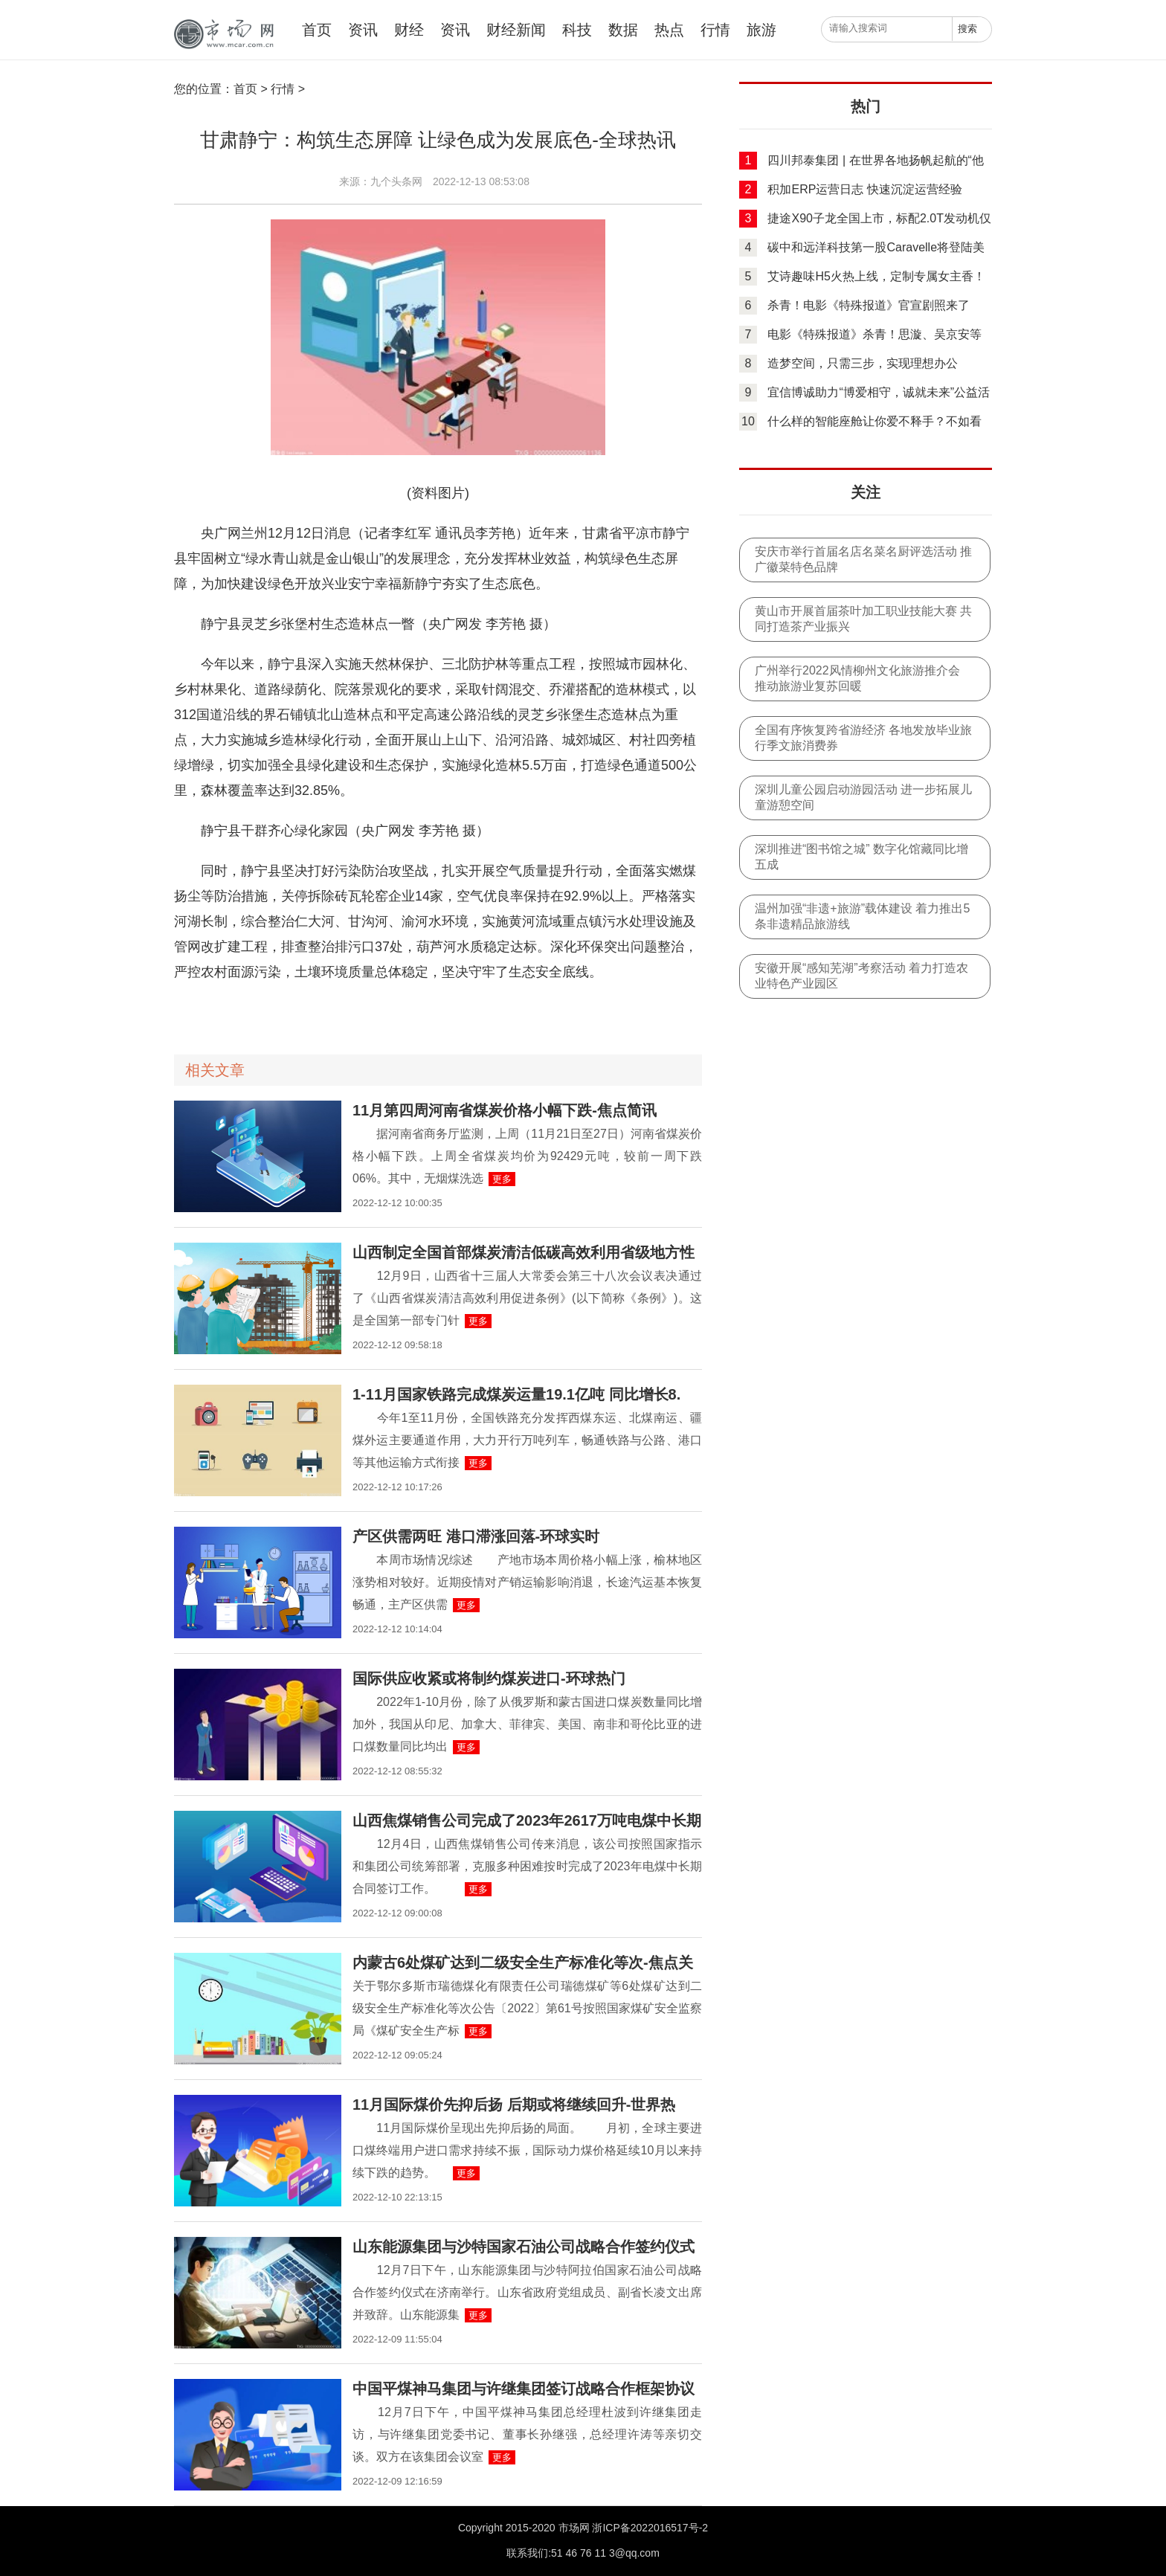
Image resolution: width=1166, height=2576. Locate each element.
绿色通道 (306, 1012)
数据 (623, 30)
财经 (409, 30)
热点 (669, 30)
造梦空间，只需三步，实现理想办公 (862, 363)
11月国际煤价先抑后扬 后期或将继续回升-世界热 (513, 2104)
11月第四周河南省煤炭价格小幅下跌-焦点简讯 (504, 1110)
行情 (715, 30)
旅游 (761, 30)
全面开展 (230, 1012)
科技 (577, 30)
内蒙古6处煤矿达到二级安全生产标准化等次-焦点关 (522, 1962)
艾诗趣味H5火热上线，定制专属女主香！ (876, 276)
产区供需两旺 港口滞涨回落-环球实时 (475, 1536)
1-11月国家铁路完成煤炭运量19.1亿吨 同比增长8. (516, 1394)
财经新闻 (516, 30)
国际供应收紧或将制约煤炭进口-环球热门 (488, 1678)
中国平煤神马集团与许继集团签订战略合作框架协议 (523, 2388)
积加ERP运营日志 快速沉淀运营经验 (864, 189)
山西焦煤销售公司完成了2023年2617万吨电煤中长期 (526, 1820)
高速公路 (268, 1012)
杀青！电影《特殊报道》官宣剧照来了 (868, 305)
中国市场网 (222, 34)
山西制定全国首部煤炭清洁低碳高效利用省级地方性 (523, 1252)
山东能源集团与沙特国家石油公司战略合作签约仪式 (523, 2246)
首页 (317, 30)
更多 (502, 1179)
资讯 (363, 30)
